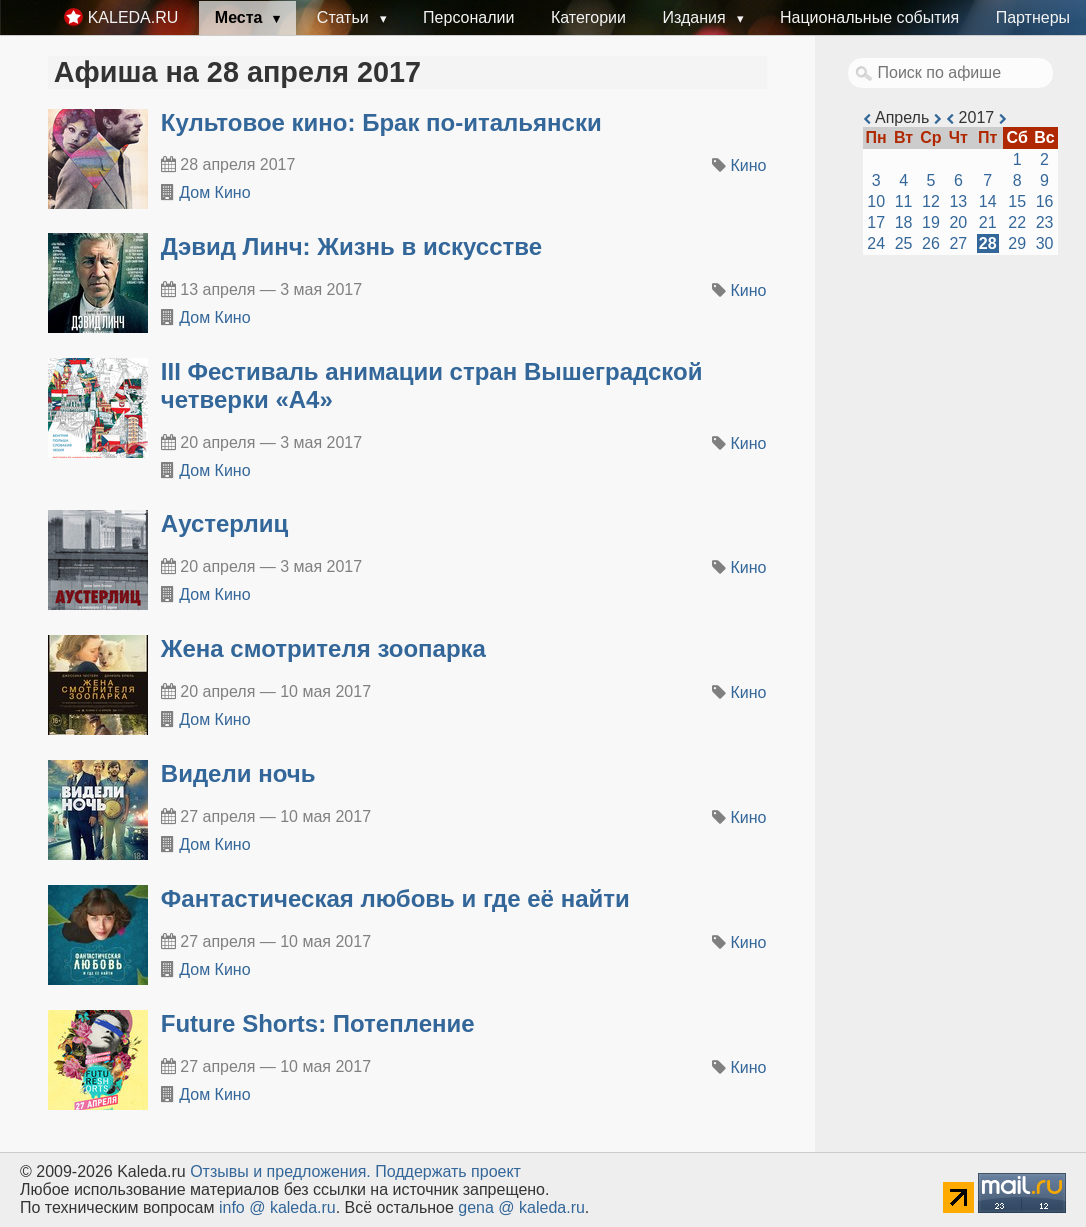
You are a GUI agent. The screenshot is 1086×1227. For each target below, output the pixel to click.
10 (876, 201)
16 (1045, 201)
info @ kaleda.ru (277, 1207)
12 (931, 201)
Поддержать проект (448, 1171)
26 (931, 243)
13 (958, 201)
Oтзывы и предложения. (280, 1171)
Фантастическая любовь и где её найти (395, 898)
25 (904, 243)
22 (1017, 222)
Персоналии (468, 17)
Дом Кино (214, 192)
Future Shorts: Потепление (318, 1023)
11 (904, 201)
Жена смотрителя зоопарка (323, 648)
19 (931, 222)
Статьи (345, 17)
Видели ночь (238, 773)
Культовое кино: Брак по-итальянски (381, 122)
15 (1017, 201)
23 (1045, 222)
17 (876, 222)
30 (1045, 243)
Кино (749, 165)
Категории (588, 17)
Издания (696, 17)
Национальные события (869, 17)
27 (958, 243)
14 (988, 201)
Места (241, 17)
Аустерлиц (224, 523)
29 (1017, 243)
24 (876, 243)
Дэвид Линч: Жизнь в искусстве (351, 246)
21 (988, 222)
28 (988, 243)
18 (904, 222)
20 (958, 222)
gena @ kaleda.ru (521, 1207)
